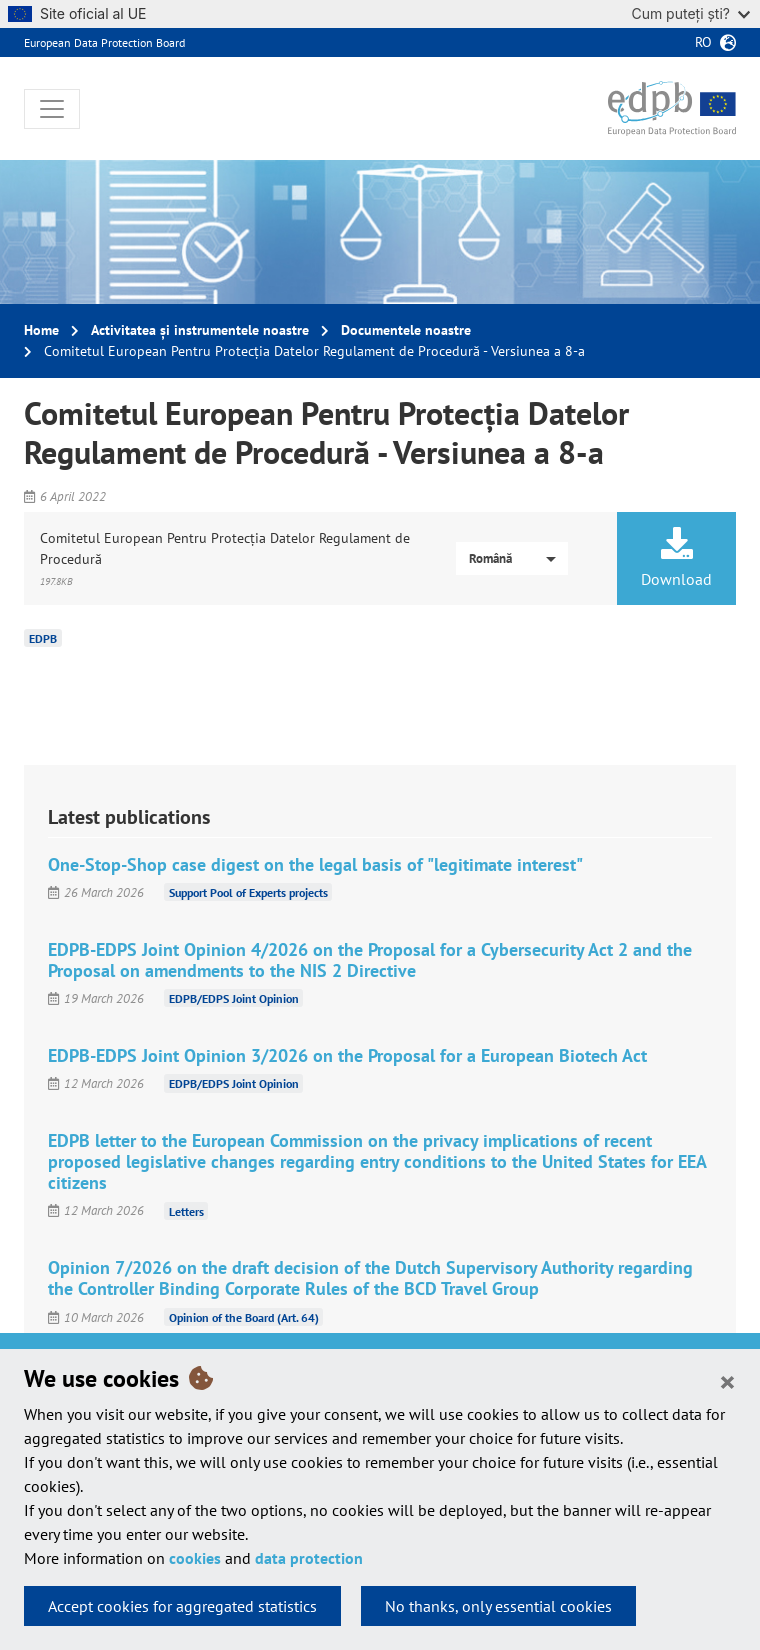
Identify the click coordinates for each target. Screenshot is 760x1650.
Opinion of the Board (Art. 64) (244, 1317)
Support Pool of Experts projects (248, 892)
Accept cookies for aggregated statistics (182, 1606)
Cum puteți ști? (690, 13)
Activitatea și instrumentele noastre (200, 330)
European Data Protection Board (104, 42)
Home (41, 330)
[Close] (727, 1381)
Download (676, 558)
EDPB (43, 638)
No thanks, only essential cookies (498, 1606)
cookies (195, 1558)
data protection (309, 1558)
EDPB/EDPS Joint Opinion (234, 998)
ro (703, 42)
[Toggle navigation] (52, 109)
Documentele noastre (406, 330)
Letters (186, 1210)
